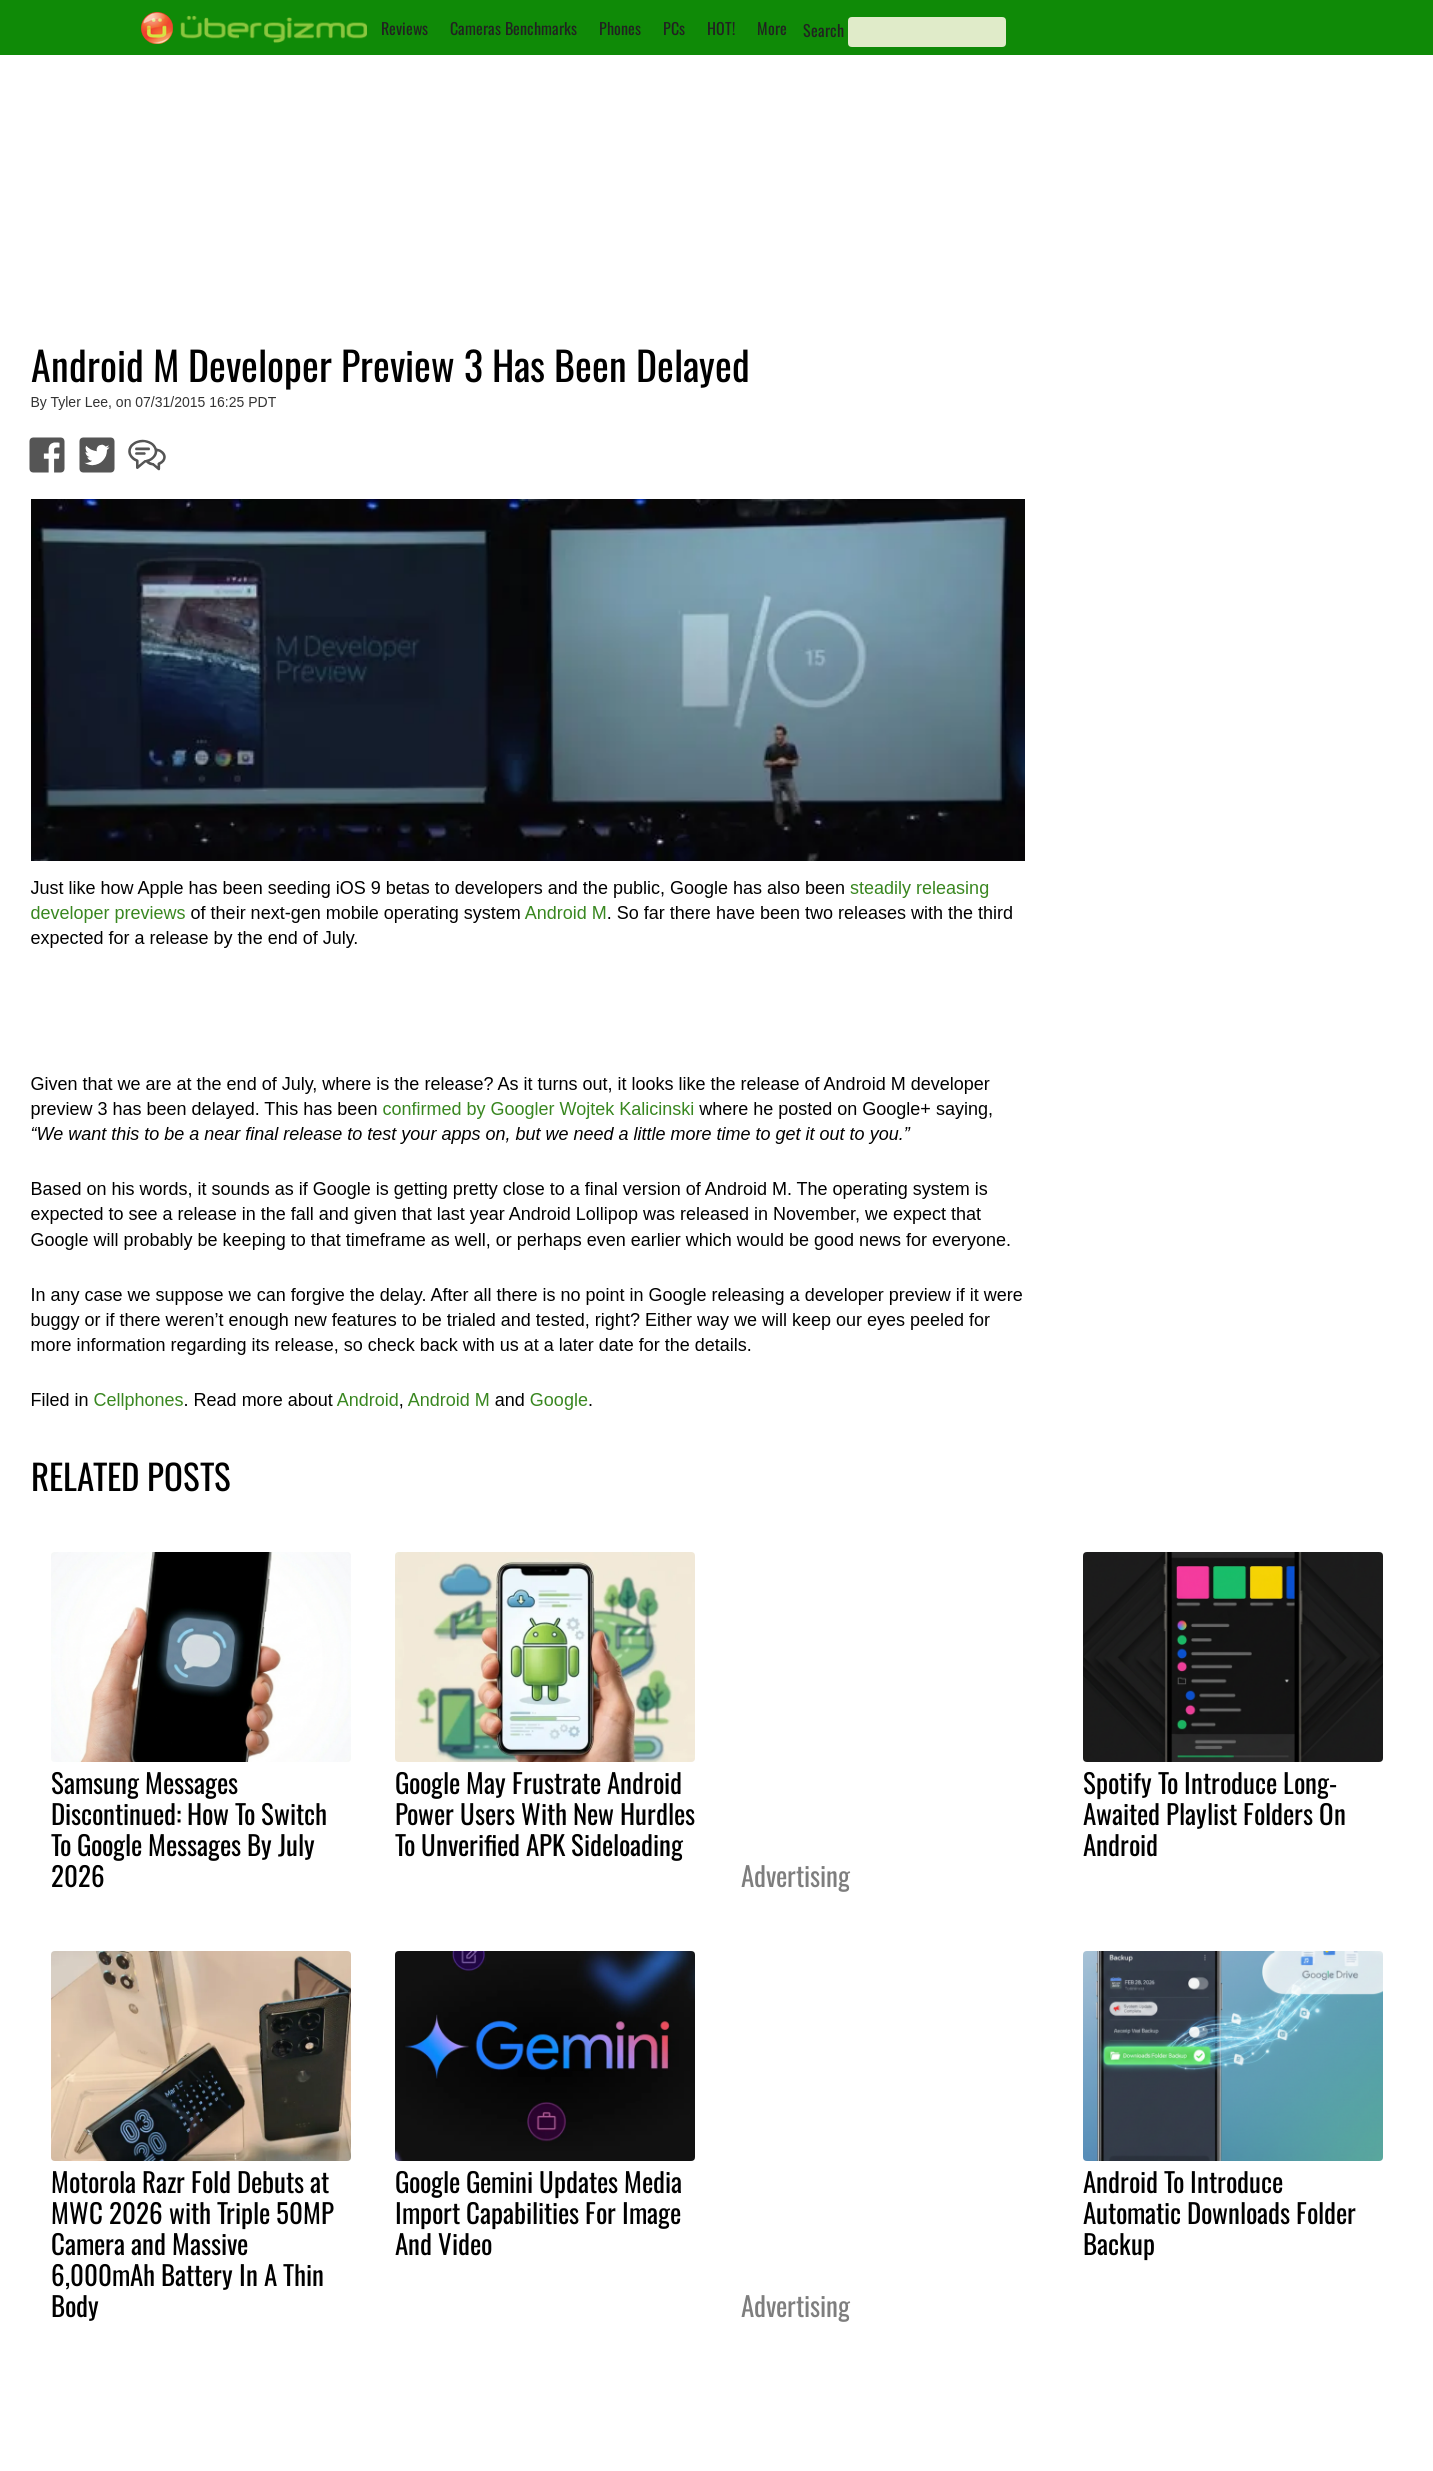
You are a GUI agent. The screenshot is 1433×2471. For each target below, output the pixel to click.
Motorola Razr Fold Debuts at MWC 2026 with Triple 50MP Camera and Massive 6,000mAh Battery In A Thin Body (192, 2243)
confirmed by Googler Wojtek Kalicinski (538, 1109)
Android (368, 1400)
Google (559, 1400)
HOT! (721, 28)
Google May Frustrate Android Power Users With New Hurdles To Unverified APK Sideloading (545, 1813)
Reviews (404, 28)
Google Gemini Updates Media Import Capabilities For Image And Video (538, 2212)
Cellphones (139, 1400)
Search (823, 30)
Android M (566, 913)
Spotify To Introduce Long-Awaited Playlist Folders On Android (1214, 1813)
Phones (620, 28)
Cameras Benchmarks (513, 28)
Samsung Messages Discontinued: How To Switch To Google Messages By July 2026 (189, 1828)
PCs (674, 28)
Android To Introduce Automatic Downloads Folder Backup (1219, 2212)
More (772, 28)
